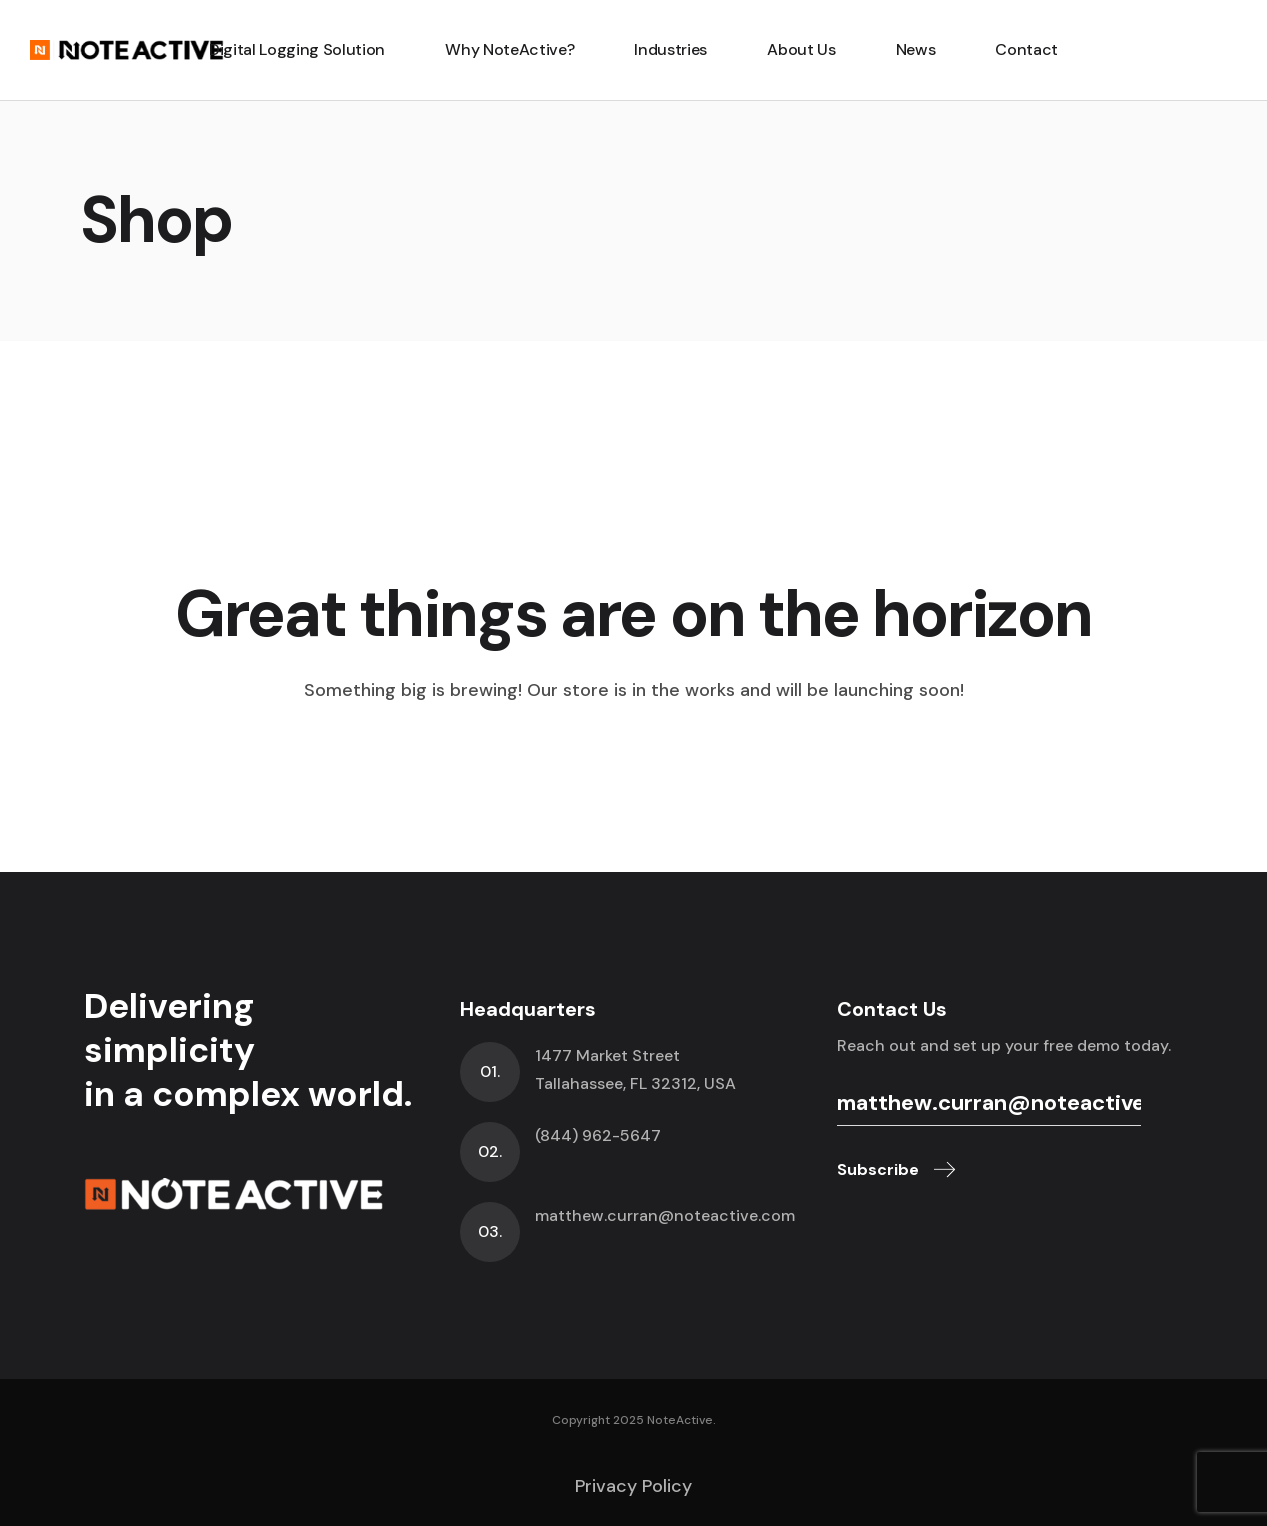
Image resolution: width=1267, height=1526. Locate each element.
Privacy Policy (633, 1486)
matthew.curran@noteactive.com (665, 1215)
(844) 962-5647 (598, 1135)
